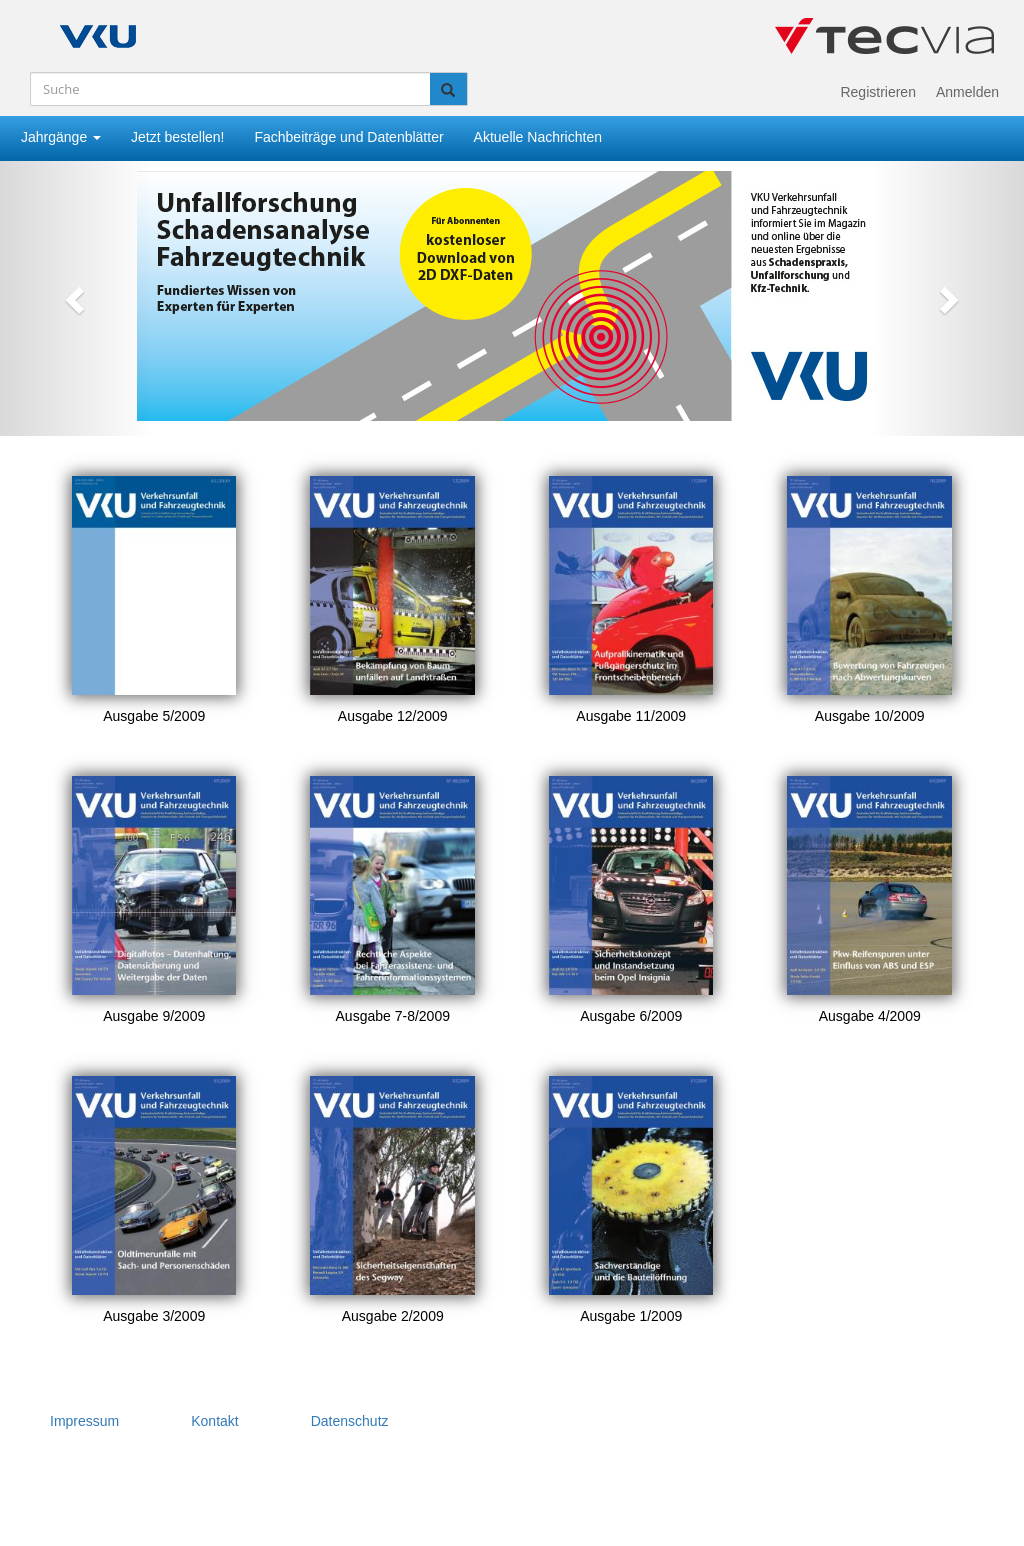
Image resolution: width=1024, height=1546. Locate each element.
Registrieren (877, 92)
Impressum (84, 1421)
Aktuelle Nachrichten (538, 137)
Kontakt (214, 1421)
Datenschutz (350, 1421)
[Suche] (230, 89)
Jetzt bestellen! (177, 137)
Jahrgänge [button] (61, 137)
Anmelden (967, 92)
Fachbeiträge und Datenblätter (348, 137)
